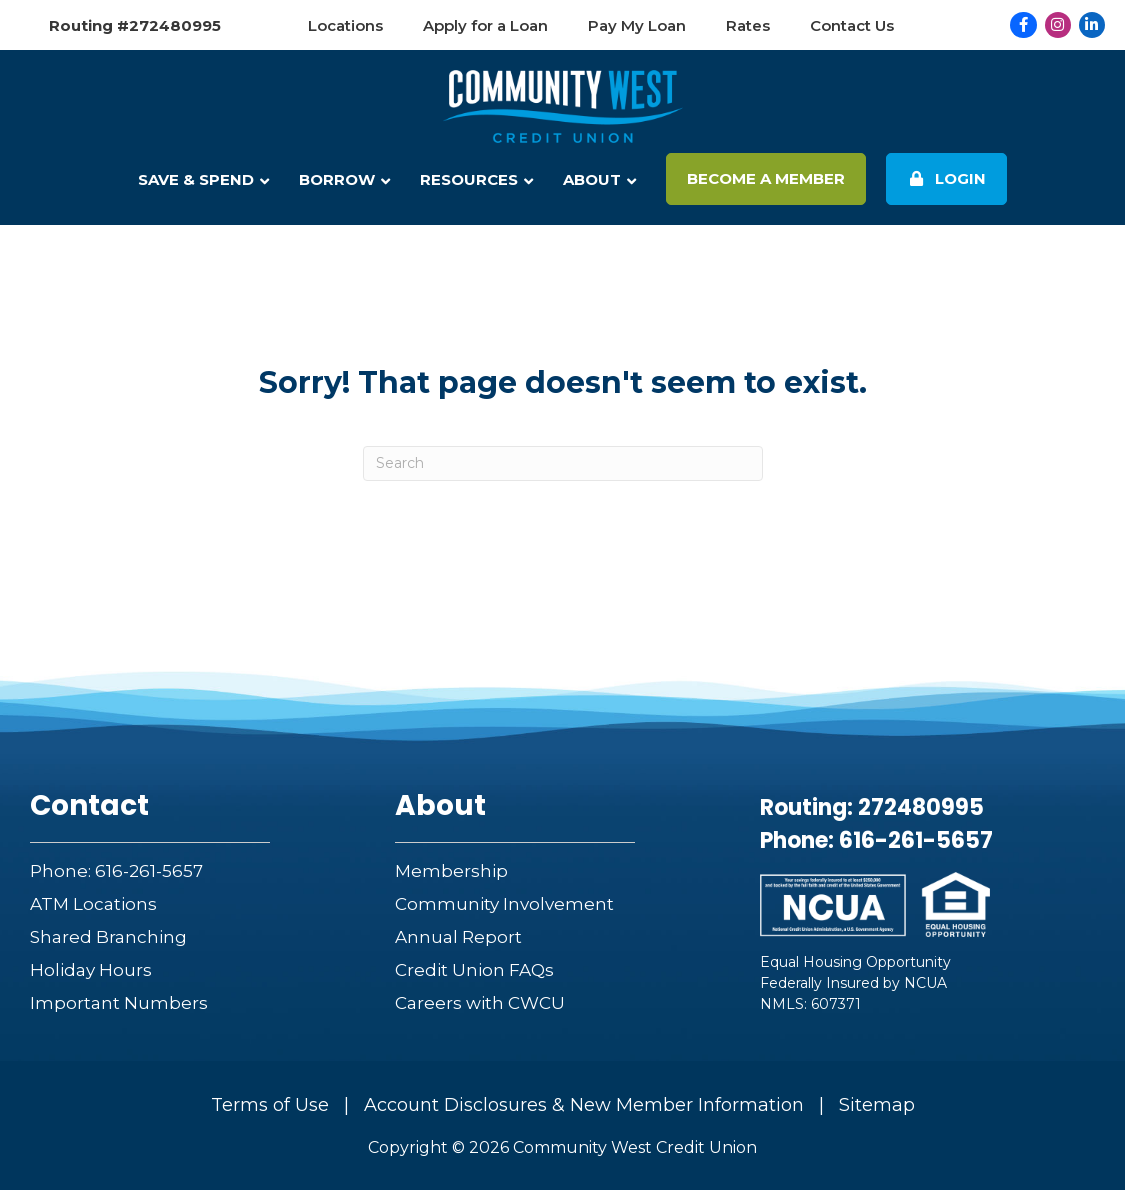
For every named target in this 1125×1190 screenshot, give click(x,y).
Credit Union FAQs (474, 970)
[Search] (563, 463)
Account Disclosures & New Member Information (584, 1105)
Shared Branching (108, 937)
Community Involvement (504, 904)
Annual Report (458, 937)
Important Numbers (119, 1003)
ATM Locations (93, 904)
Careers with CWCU (480, 1003)
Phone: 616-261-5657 (116, 871)
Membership (451, 871)
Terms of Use (270, 1105)
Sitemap (877, 1105)
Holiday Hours (91, 970)
